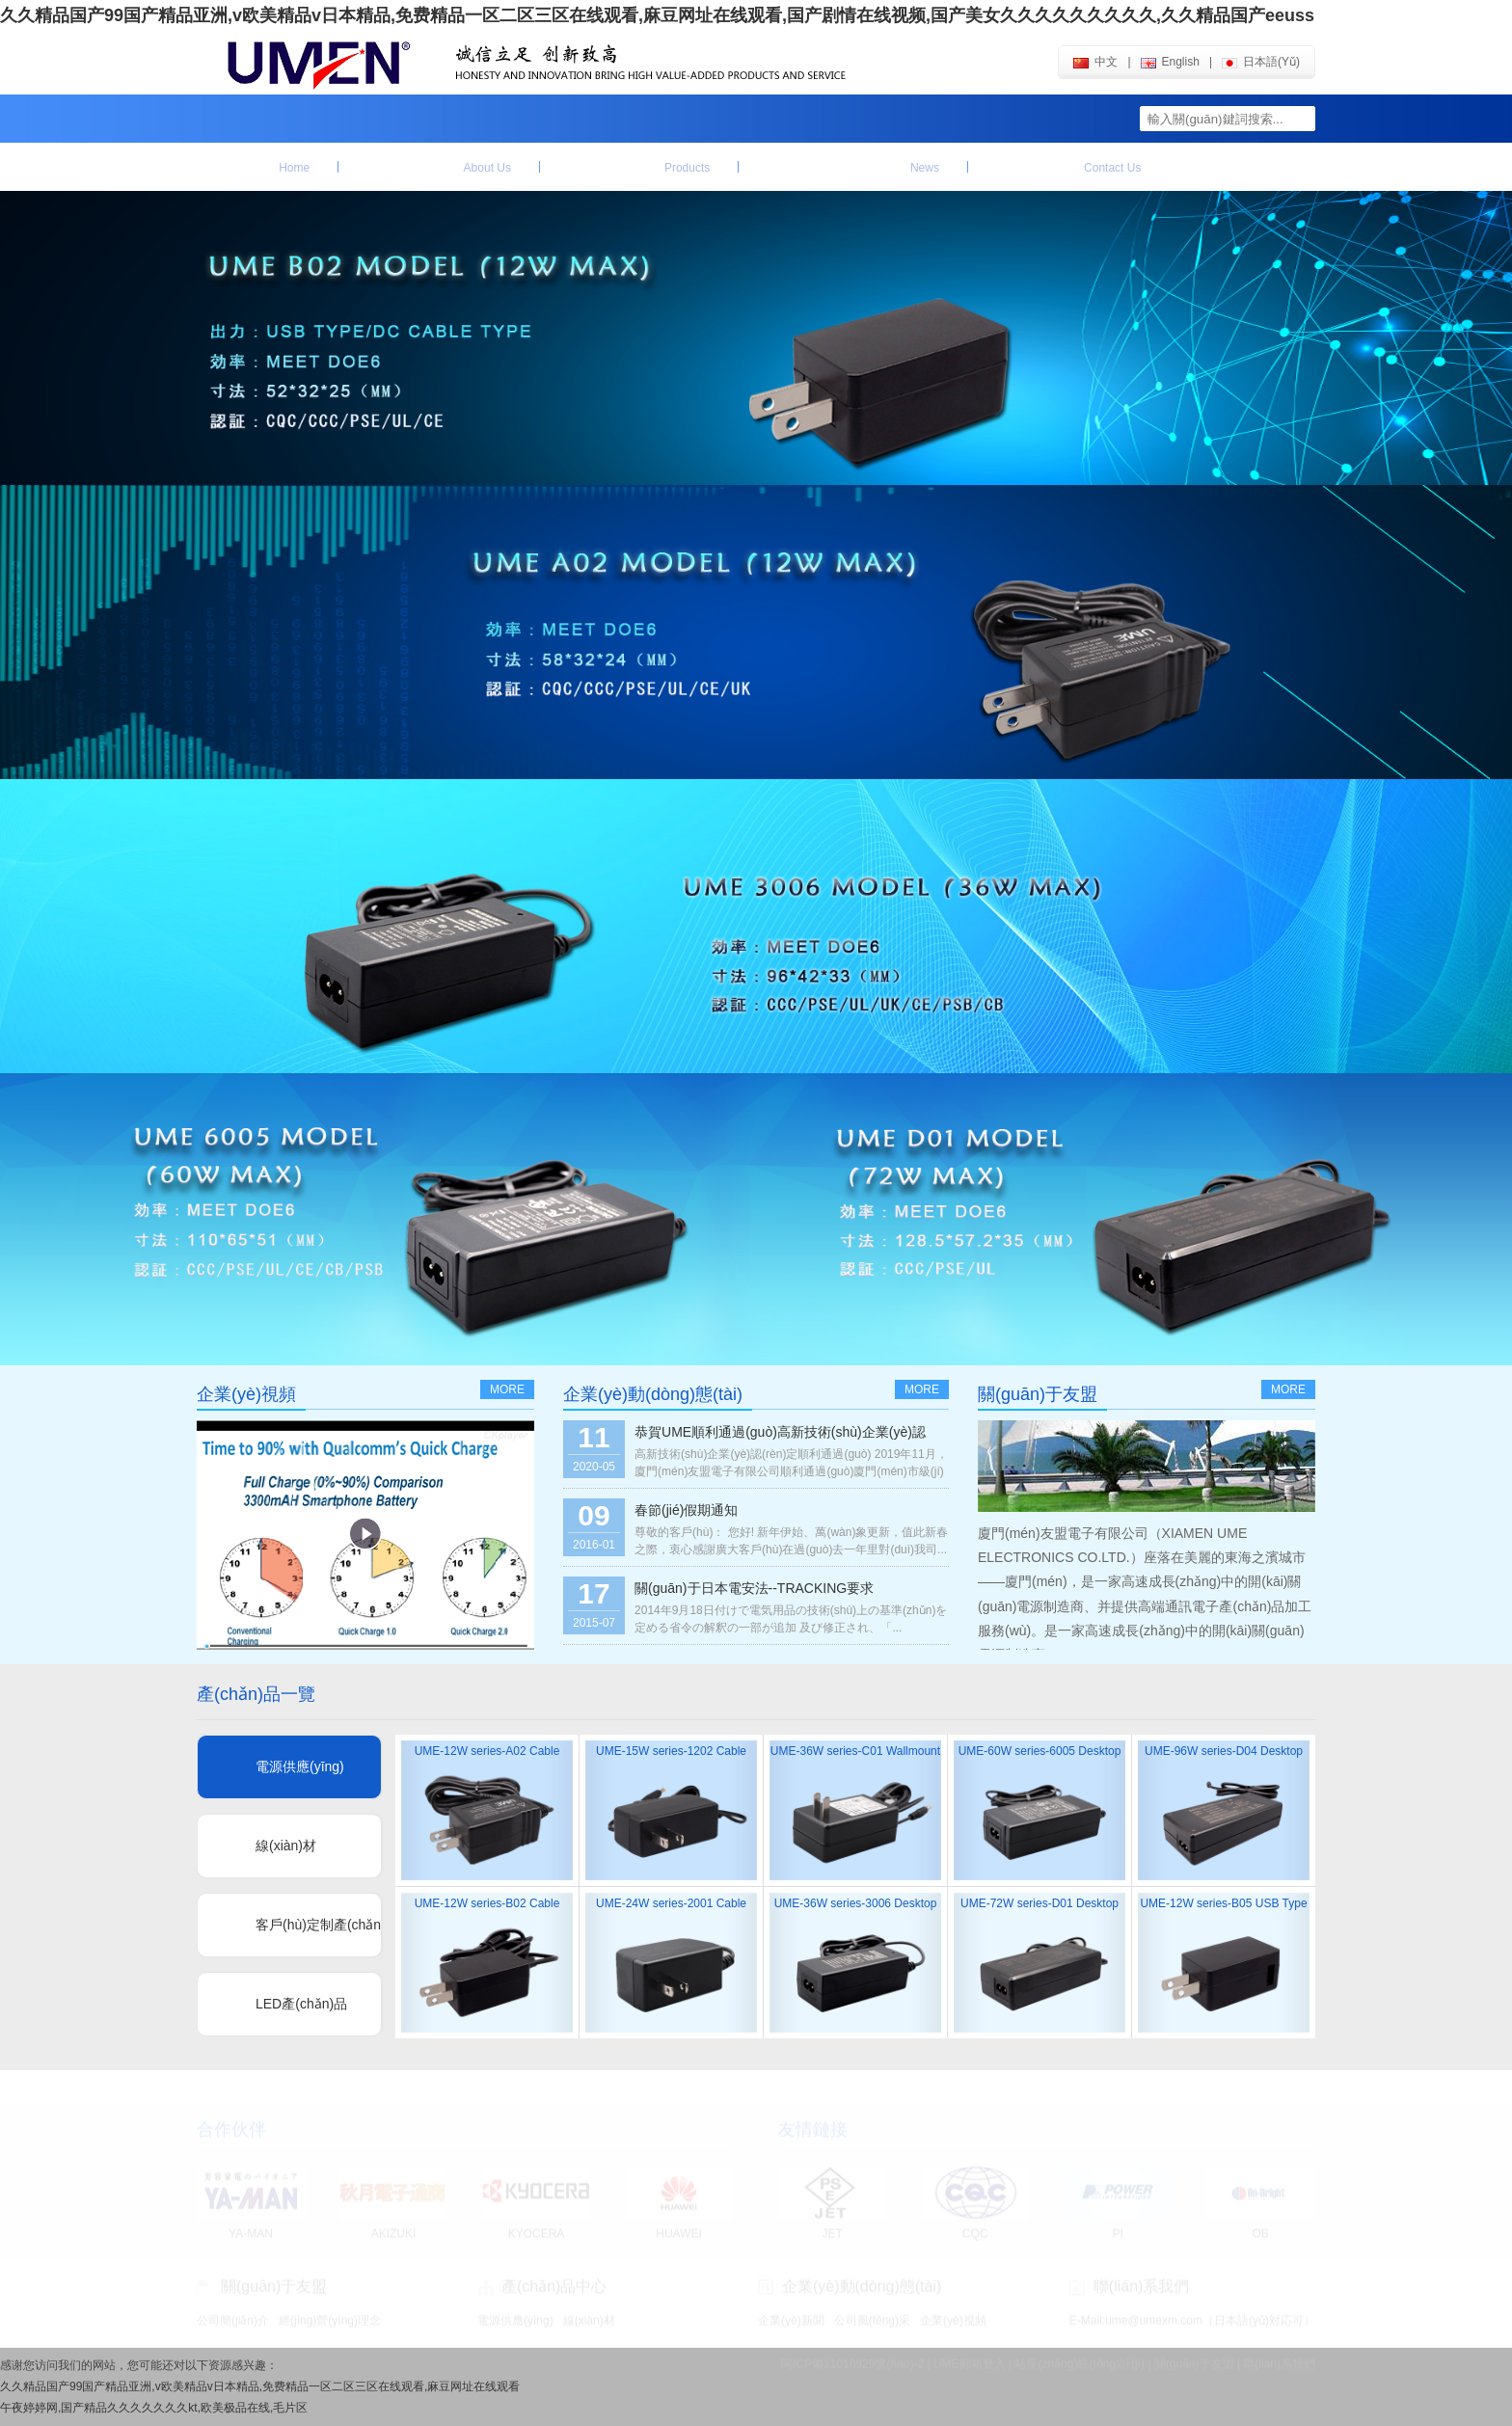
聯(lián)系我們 (1069, 167)
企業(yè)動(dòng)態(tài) (853, 167)
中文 (1095, 61)
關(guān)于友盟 (439, 167)
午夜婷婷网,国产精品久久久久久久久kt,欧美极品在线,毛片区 (154, 2407)
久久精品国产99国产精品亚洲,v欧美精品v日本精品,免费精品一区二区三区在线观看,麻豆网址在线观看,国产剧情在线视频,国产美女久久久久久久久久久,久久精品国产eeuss (657, 15)
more (507, 1389)
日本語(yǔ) (1261, 61)
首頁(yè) (268, 167)
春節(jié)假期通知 (686, 1510)
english (1170, 61)
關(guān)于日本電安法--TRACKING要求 (754, 1588)
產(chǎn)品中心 (639, 167)
